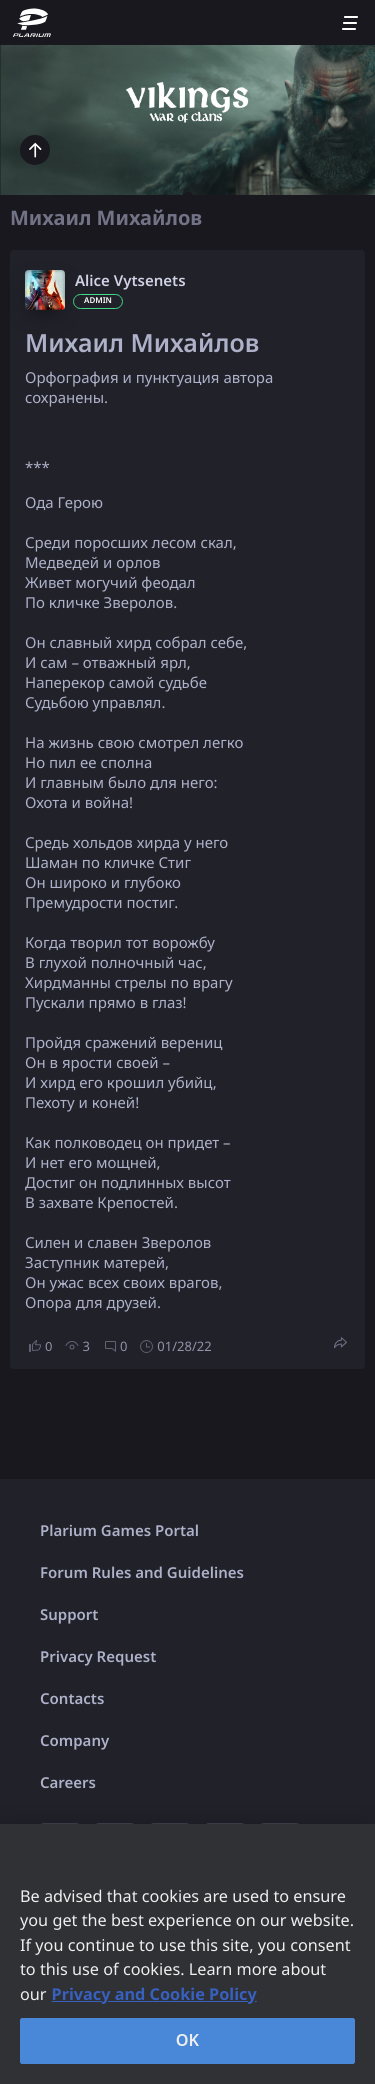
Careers (68, 1783)
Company (74, 1741)
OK (188, 2040)
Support (69, 1615)
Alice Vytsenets (130, 281)
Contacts (72, 1699)
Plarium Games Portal (119, 1531)
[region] (187, 1954)
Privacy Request (98, 1657)
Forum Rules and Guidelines (142, 1573)
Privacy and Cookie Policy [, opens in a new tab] (154, 1994)
